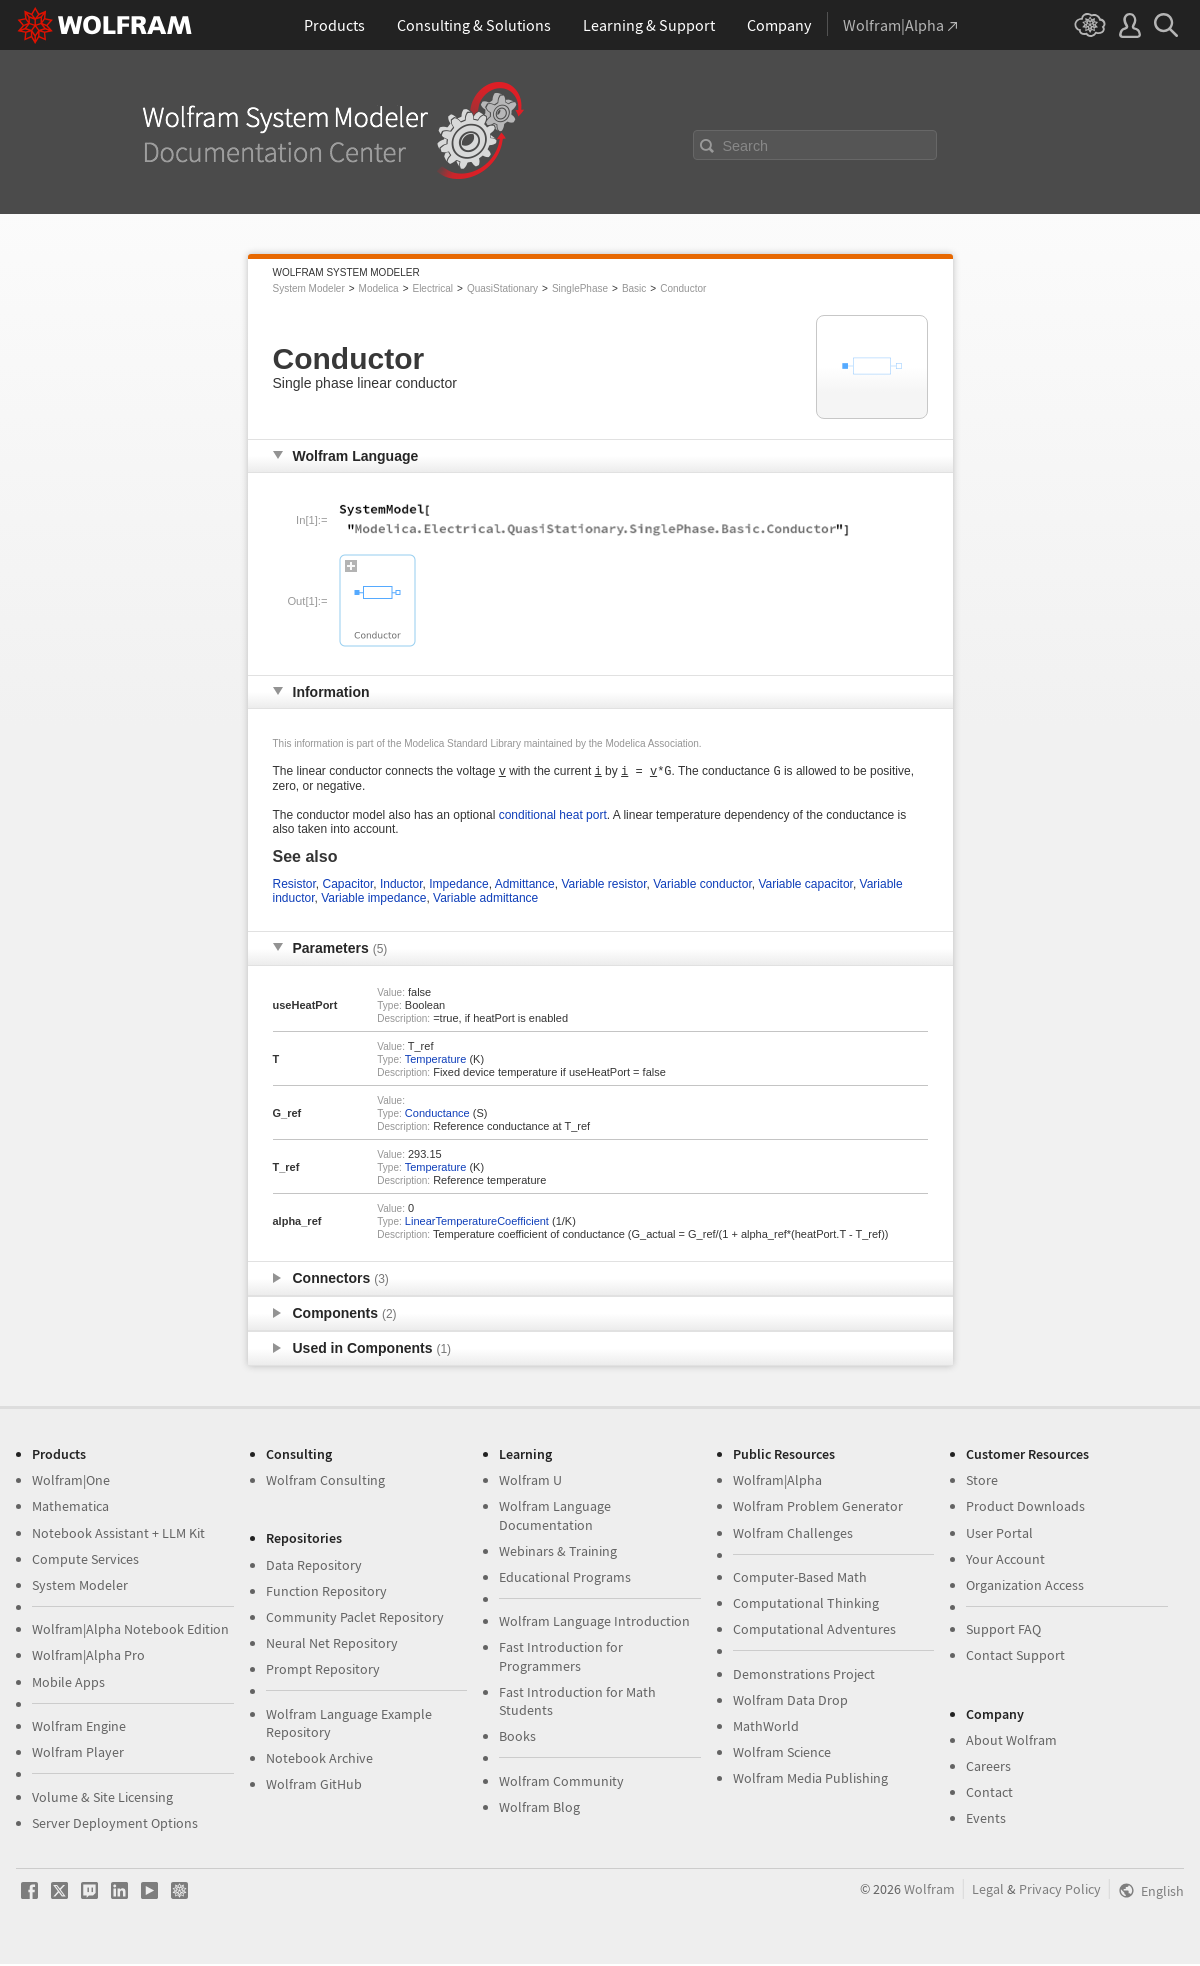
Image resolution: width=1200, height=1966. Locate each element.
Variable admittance (485, 900)
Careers (988, 1768)
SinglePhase (580, 288)
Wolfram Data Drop (790, 1702)
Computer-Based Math (800, 1579)
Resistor (294, 886)
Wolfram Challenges (793, 1535)
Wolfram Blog (539, 1809)
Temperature (436, 1061)
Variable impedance (373, 900)
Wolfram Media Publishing (810, 1780)
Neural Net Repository (332, 1645)
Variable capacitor (805, 886)
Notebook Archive (319, 1760)
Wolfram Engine (79, 1728)
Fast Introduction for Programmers (561, 1658)
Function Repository (326, 1593)
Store (982, 1482)
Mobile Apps (68, 1684)
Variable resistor (603, 886)
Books (517, 1738)
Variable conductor (702, 886)
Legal (988, 1891)
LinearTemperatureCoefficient (477, 1223)
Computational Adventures (814, 1631)
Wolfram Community (561, 1783)
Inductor (401, 886)
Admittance (525, 886)
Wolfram (929, 1891)
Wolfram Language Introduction (594, 1623)
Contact (989, 1794)
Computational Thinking (806, 1605)
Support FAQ (1003, 1631)
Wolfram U (530, 1482)
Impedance (458, 886)
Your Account (1005, 1561)
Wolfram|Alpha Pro (88, 1657)
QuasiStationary (502, 288)
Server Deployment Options (115, 1825)
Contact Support (1015, 1657)
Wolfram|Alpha (777, 1482)
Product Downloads (1025, 1508)
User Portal (999, 1535)
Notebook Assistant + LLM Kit (118, 1535)
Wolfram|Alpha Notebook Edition (130, 1631)
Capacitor (348, 886)
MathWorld (766, 1728)
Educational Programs (565, 1579)
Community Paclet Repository (355, 1619)
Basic (634, 288)
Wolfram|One (71, 1482)
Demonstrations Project (804, 1676)
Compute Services (85, 1561)
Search (746, 146)
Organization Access (1025, 1587)
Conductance (437, 1115)
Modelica (379, 288)
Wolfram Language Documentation (555, 1517)
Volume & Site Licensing (102, 1799)
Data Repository (314, 1567)
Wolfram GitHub (314, 1786)
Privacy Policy (1060, 1891)
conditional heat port (553, 817)
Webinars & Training (558, 1553)
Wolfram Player (78, 1754)
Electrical (432, 288)
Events (986, 1820)
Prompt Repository (323, 1671)
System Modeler (309, 288)
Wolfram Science (782, 1754)
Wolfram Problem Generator (818, 1508)
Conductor (683, 288)
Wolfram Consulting (325, 1482)
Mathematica (70, 1508)
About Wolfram (1011, 1742)
